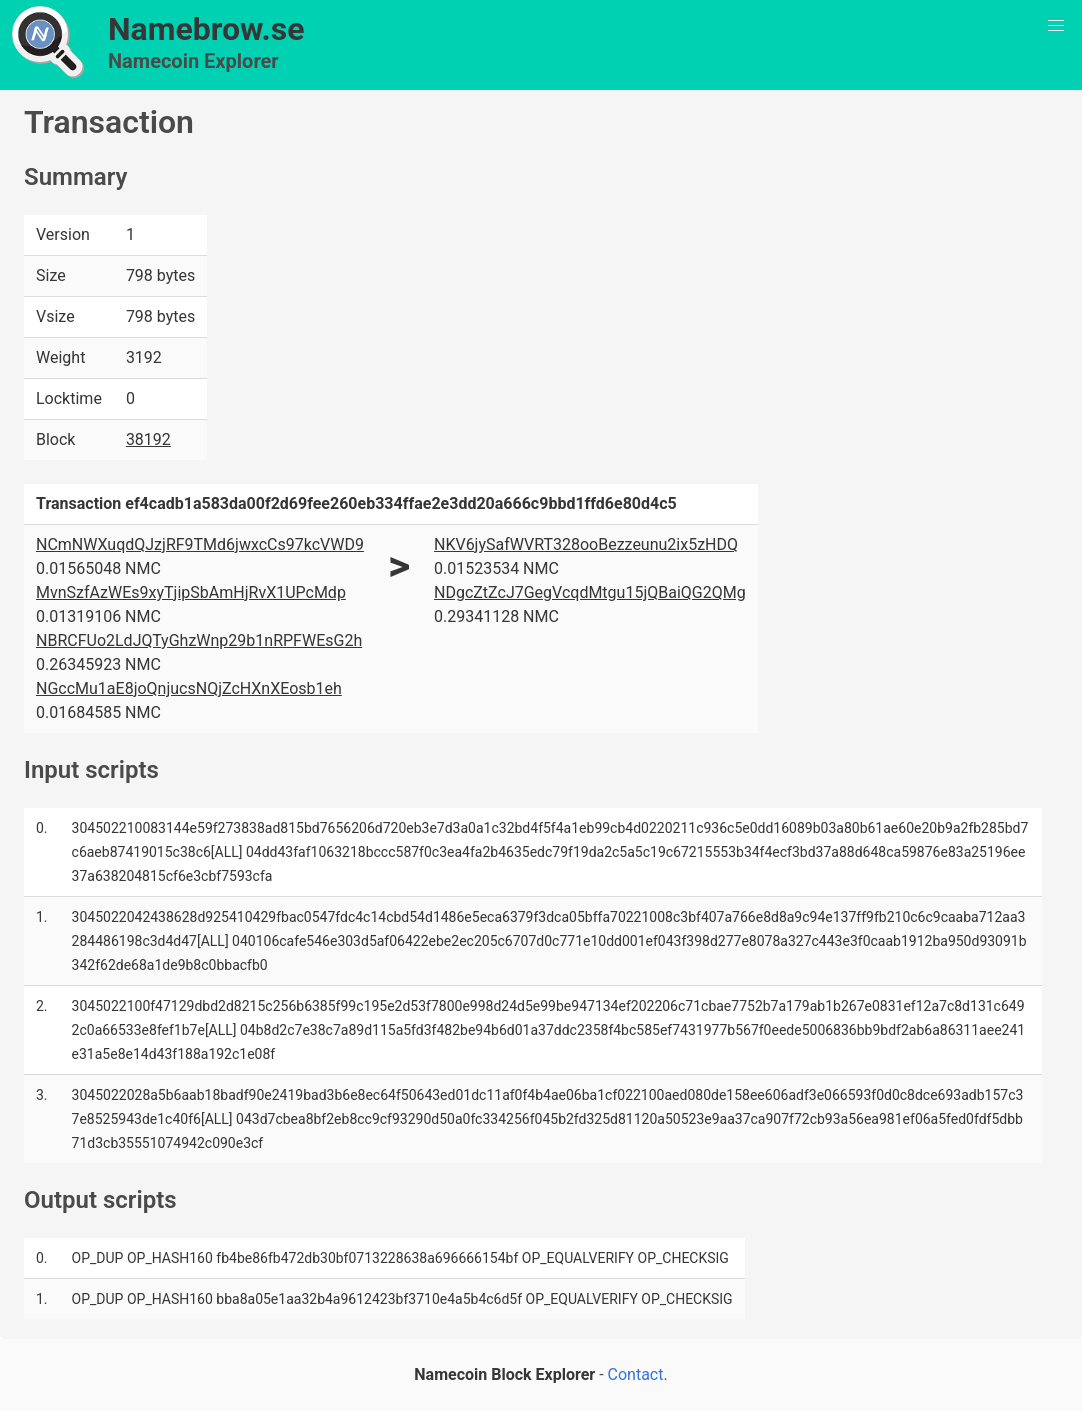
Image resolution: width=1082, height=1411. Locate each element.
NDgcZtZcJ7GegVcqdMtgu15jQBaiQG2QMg (590, 592)
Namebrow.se (206, 29)
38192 (148, 439)
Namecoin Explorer (193, 61)
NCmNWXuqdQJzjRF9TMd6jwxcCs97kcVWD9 (200, 544)
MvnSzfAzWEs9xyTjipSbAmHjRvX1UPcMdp (191, 592)
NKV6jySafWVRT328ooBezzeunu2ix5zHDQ (586, 544)
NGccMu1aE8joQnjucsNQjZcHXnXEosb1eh (189, 688)
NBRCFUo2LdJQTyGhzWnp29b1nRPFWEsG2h (199, 640)
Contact (636, 1374)
